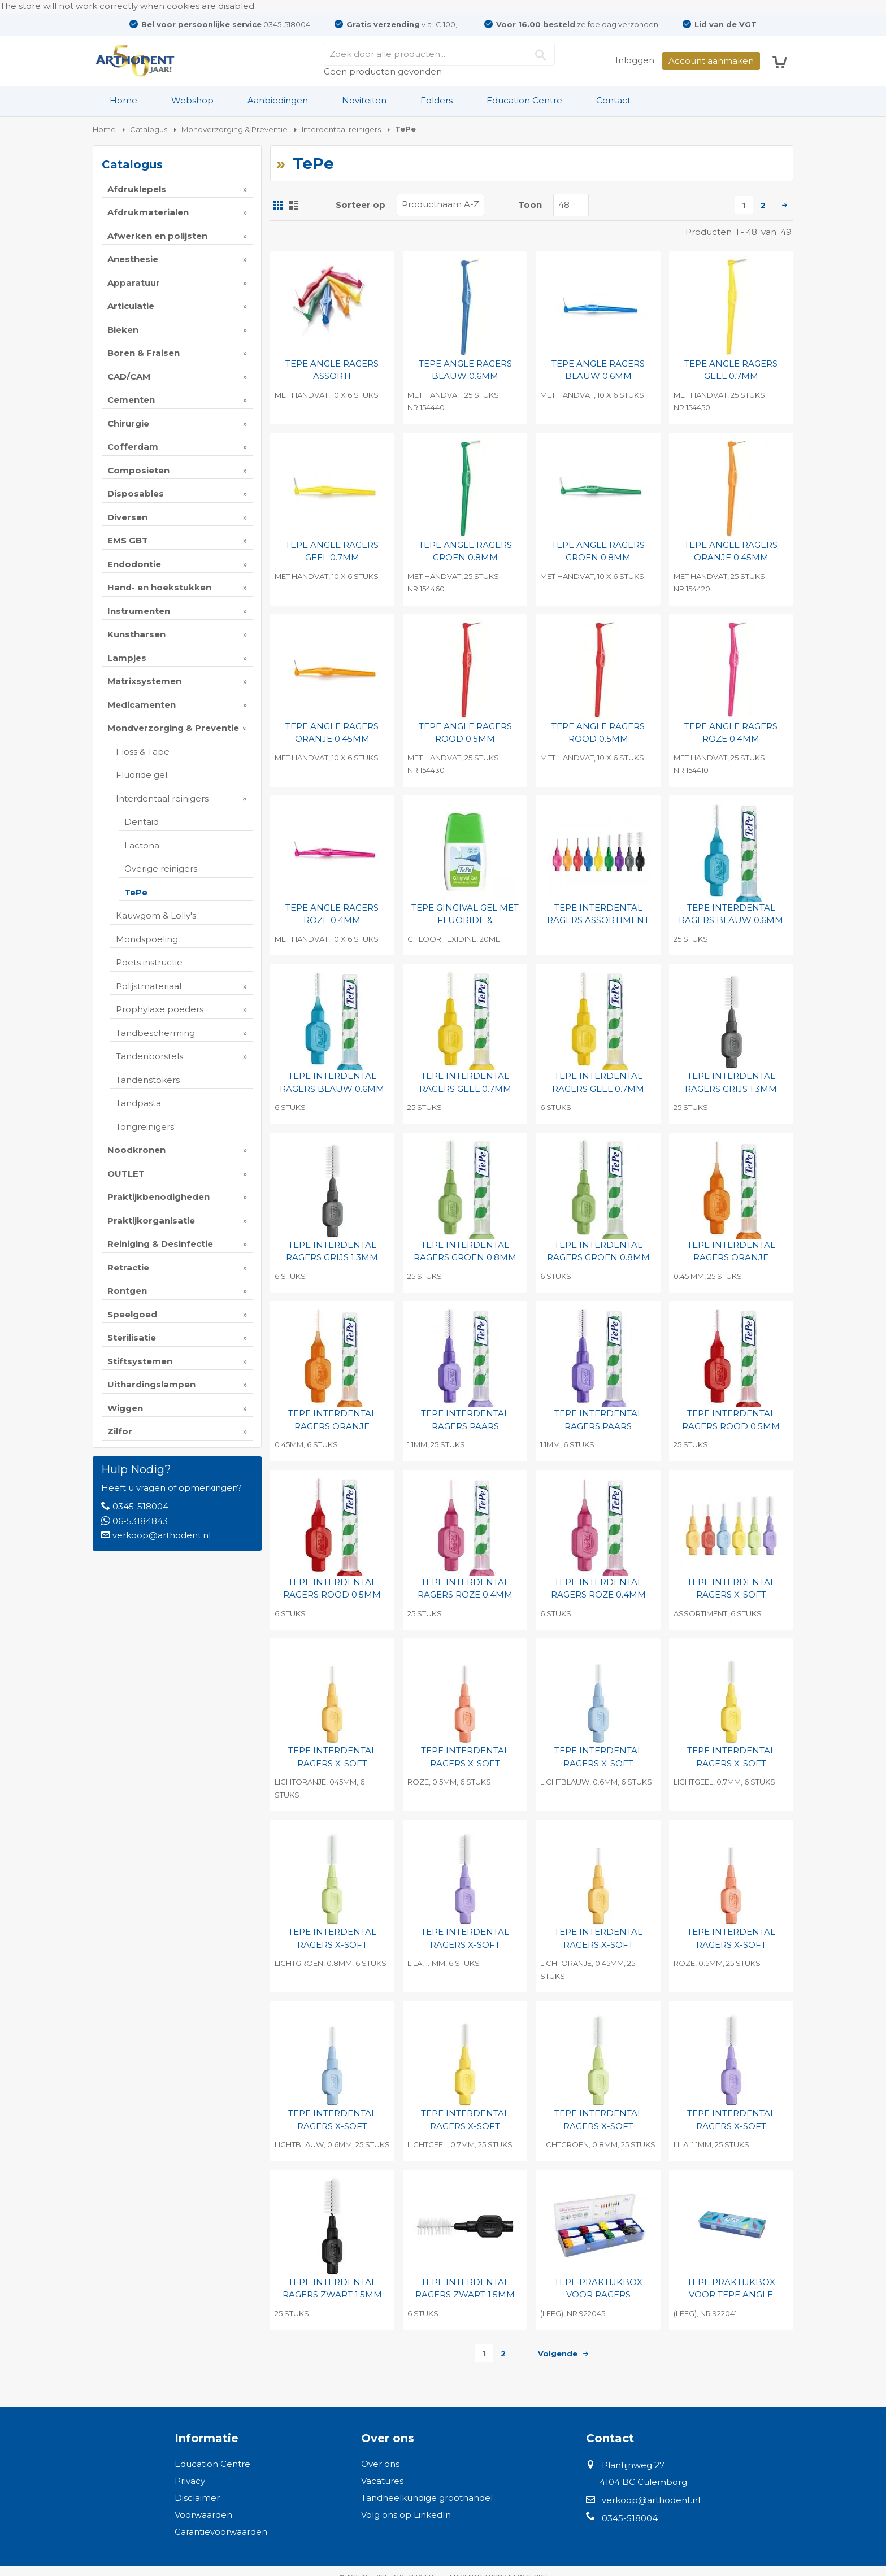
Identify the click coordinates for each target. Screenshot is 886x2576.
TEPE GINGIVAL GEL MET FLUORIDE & (465, 914)
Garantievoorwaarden (221, 2531)
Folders (436, 100)
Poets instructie (149, 962)
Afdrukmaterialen (148, 212)
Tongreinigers (145, 1126)
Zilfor (119, 1431)
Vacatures (382, 2480)
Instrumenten (138, 611)
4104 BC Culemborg (643, 2482)
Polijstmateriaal (148, 986)
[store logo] (135, 61)
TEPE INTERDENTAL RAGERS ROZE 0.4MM (465, 1588)
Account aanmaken (711, 60)
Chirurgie (128, 423)
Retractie (128, 1267)
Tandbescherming (155, 1033)
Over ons (380, 2463)
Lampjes (126, 657)
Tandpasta (138, 1103)
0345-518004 (286, 24)
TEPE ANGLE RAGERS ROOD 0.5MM (465, 733)
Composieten (138, 470)
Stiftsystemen (139, 1361)
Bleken (122, 329)
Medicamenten (141, 704)
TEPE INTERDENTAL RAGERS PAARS (465, 1419)
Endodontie (134, 564)
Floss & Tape (143, 751)
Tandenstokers (148, 1079)
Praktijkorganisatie (151, 1220)
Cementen (131, 399)
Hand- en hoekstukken (159, 587)
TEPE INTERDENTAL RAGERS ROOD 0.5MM (731, 1419)
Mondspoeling (147, 939)
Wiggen (125, 1408)
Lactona (141, 845)
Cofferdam (132, 446)
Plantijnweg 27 (633, 2465)
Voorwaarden (203, 2514)
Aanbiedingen (277, 100)
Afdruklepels (136, 189)
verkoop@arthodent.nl (161, 1535)
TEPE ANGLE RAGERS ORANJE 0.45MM (731, 551)
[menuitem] (123, 100)
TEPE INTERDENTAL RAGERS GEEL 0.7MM (465, 1082)
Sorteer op (360, 204)
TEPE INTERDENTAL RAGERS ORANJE (731, 1251)
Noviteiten (364, 100)
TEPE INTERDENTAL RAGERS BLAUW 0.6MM (731, 914)
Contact (613, 100)
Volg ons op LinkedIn (406, 2514)
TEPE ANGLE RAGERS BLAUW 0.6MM (465, 370)
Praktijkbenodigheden (158, 1196)
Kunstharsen (136, 634)
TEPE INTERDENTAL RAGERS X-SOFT (731, 1588)
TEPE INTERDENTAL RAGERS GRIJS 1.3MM (731, 1082)
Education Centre (524, 100)
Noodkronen (136, 1150)
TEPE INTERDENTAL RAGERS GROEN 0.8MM (465, 1251)
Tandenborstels (149, 1056)
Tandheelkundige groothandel (427, 2497)
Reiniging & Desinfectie (160, 1243)
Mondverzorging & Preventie (173, 728)
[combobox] (439, 54)
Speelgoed (132, 1314)
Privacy (190, 2480)
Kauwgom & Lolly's (156, 915)
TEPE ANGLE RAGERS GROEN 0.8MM (465, 551)
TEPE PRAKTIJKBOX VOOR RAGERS (598, 2288)
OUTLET (126, 1173)
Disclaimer (197, 2497)
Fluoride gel (141, 774)
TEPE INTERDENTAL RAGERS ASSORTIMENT (598, 914)
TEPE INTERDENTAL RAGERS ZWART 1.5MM (332, 2288)
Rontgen (127, 1290)
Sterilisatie (131, 1337)
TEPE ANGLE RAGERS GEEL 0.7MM (731, 370)
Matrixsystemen (144, 681)
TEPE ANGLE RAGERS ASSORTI (332, 370)
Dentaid (141, 821)
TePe (135, 892)
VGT (748, 24)
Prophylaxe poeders (159, 1009)
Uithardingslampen (151, 1384)
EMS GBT (127, 540)
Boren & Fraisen (143, 352)
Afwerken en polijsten (157, 235)
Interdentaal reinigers (162, 798)
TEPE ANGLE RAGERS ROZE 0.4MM (731, 733)
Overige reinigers (160, 868)
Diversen (127, 517)
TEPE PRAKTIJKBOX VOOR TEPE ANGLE (731, 2288)
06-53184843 (140, 1521)
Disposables (135, 493)
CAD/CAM (128, 376)
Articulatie (130, 306)
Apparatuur (133, 282)
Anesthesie (132, 259)
